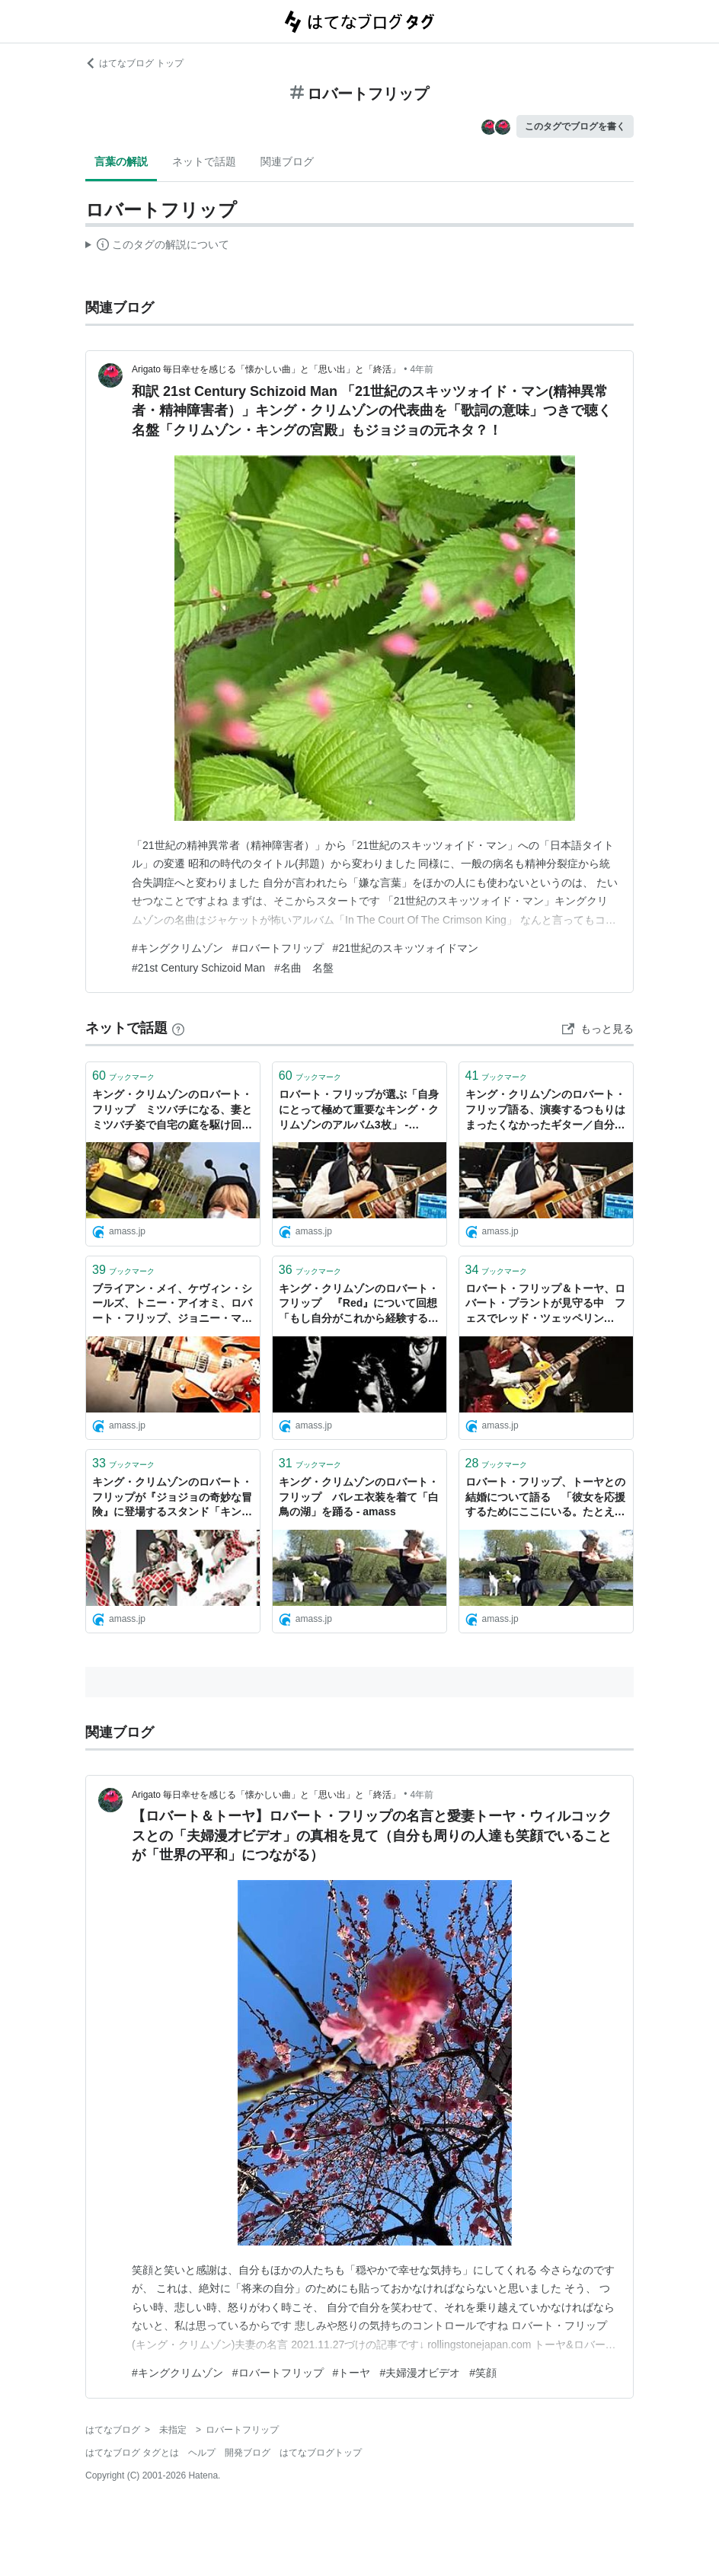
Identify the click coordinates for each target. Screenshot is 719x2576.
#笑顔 (483, 2373)
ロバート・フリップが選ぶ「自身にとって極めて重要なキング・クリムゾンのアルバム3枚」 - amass (359, 1110)
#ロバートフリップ (278, 948)
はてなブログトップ (321, 2452)
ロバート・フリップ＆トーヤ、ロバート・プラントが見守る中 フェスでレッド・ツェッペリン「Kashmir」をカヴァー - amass (545, 1304)
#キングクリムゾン (177, 948)
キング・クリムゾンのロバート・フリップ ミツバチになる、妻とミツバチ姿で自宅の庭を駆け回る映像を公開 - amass (172, 1110)
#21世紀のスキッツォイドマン (405, 948)
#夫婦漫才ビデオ (419, 2373)
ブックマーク (123, 1075)
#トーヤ (352, 2373)
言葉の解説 (121, 161)
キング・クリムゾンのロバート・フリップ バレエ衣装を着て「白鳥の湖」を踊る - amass (359, 1497)
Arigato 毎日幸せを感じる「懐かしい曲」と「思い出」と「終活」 (266, 369)
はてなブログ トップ (134, 63)
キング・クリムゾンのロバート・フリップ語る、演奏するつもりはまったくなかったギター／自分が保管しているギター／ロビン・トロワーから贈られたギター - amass (545, 1110)
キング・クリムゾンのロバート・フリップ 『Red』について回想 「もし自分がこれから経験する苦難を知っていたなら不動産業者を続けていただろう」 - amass (359, 1304)
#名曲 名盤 (304, 968)
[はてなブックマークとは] (178, 1028)
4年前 (422, 369)
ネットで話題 (204, 161)
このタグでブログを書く (575, 126)
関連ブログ (287, 161)
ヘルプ (202, 2452)
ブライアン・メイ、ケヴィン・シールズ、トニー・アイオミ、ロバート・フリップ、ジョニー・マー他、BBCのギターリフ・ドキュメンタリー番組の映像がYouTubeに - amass (173, 1304)
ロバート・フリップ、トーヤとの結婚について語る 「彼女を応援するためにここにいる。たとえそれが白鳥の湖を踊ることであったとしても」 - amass (545, 1498)
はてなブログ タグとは (132, 2452)
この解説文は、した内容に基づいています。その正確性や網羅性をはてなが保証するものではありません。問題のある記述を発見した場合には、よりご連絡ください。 (157, 246)
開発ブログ (247, 2452)
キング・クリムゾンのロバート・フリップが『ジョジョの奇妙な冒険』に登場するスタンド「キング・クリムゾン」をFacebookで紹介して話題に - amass (172, 1498)
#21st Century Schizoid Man (198, 968)
